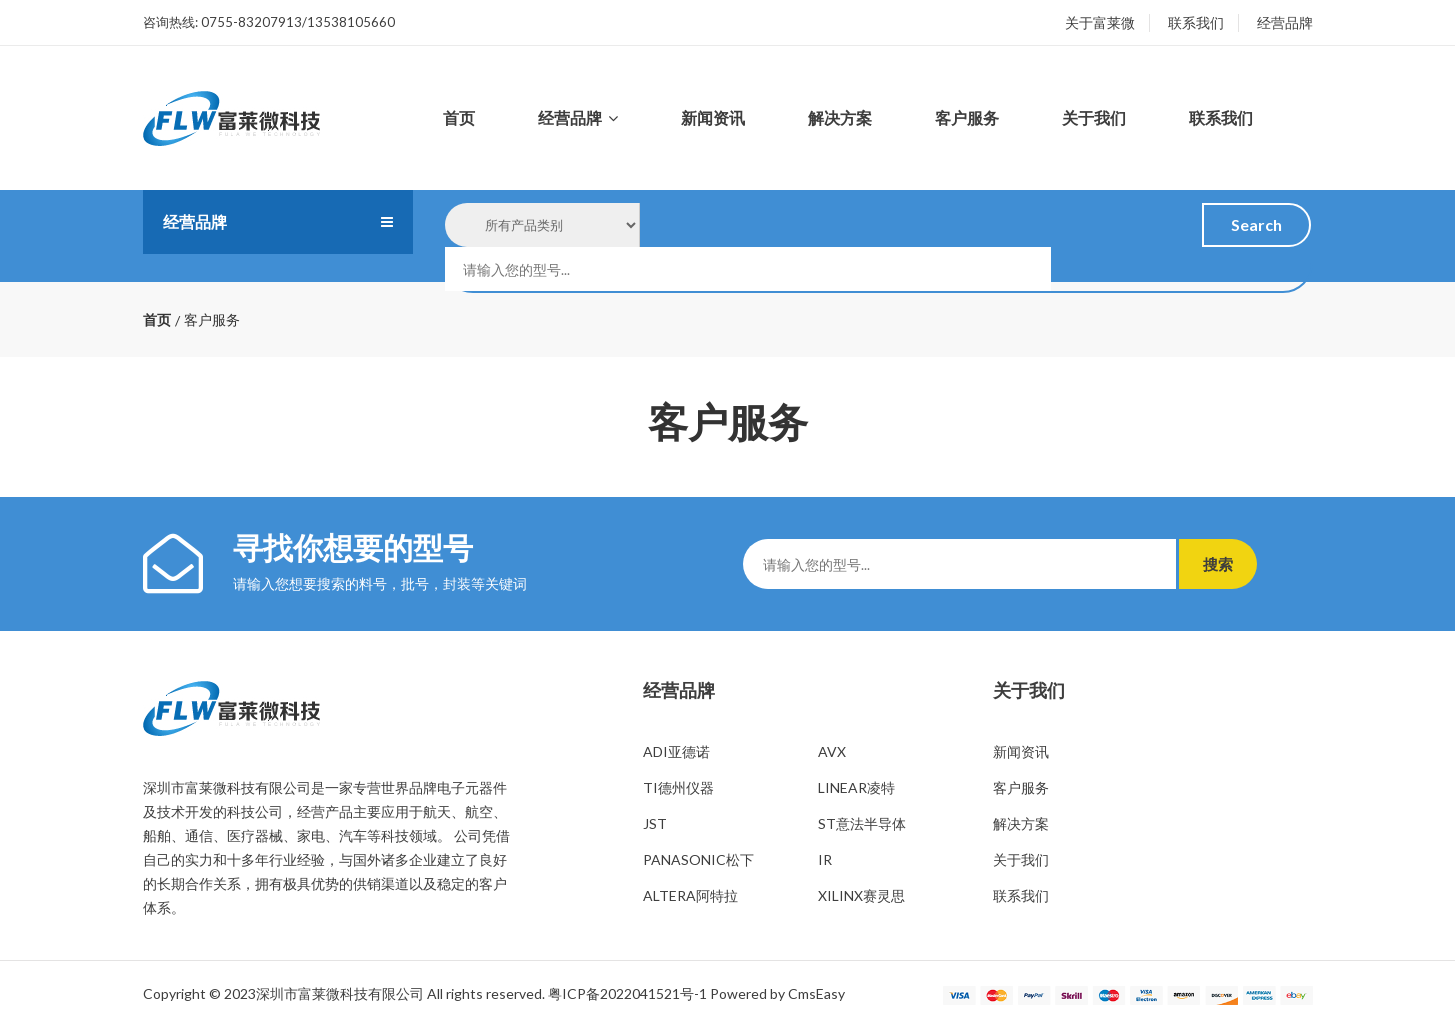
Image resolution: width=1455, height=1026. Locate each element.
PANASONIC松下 (698, 859)
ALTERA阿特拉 (690, 895)
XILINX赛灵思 (861, 895)
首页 (459, 117)
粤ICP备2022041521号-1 (627, 993)
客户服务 (967, 117)
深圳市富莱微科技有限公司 (340, 993)
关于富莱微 (1100, 22)
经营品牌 (1285, 22)
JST (655, 823)
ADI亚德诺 (676, 751)
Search (1256, 224)
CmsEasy (816, 993)
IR (825, 859)
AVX (832, 751)
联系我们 (1196, 22)
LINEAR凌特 (856, 787)
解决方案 (840, 117)
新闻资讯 (713, 117)
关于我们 (1094, 117)
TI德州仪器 (678, 787)
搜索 (1228, 563)
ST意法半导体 (862, 823)
